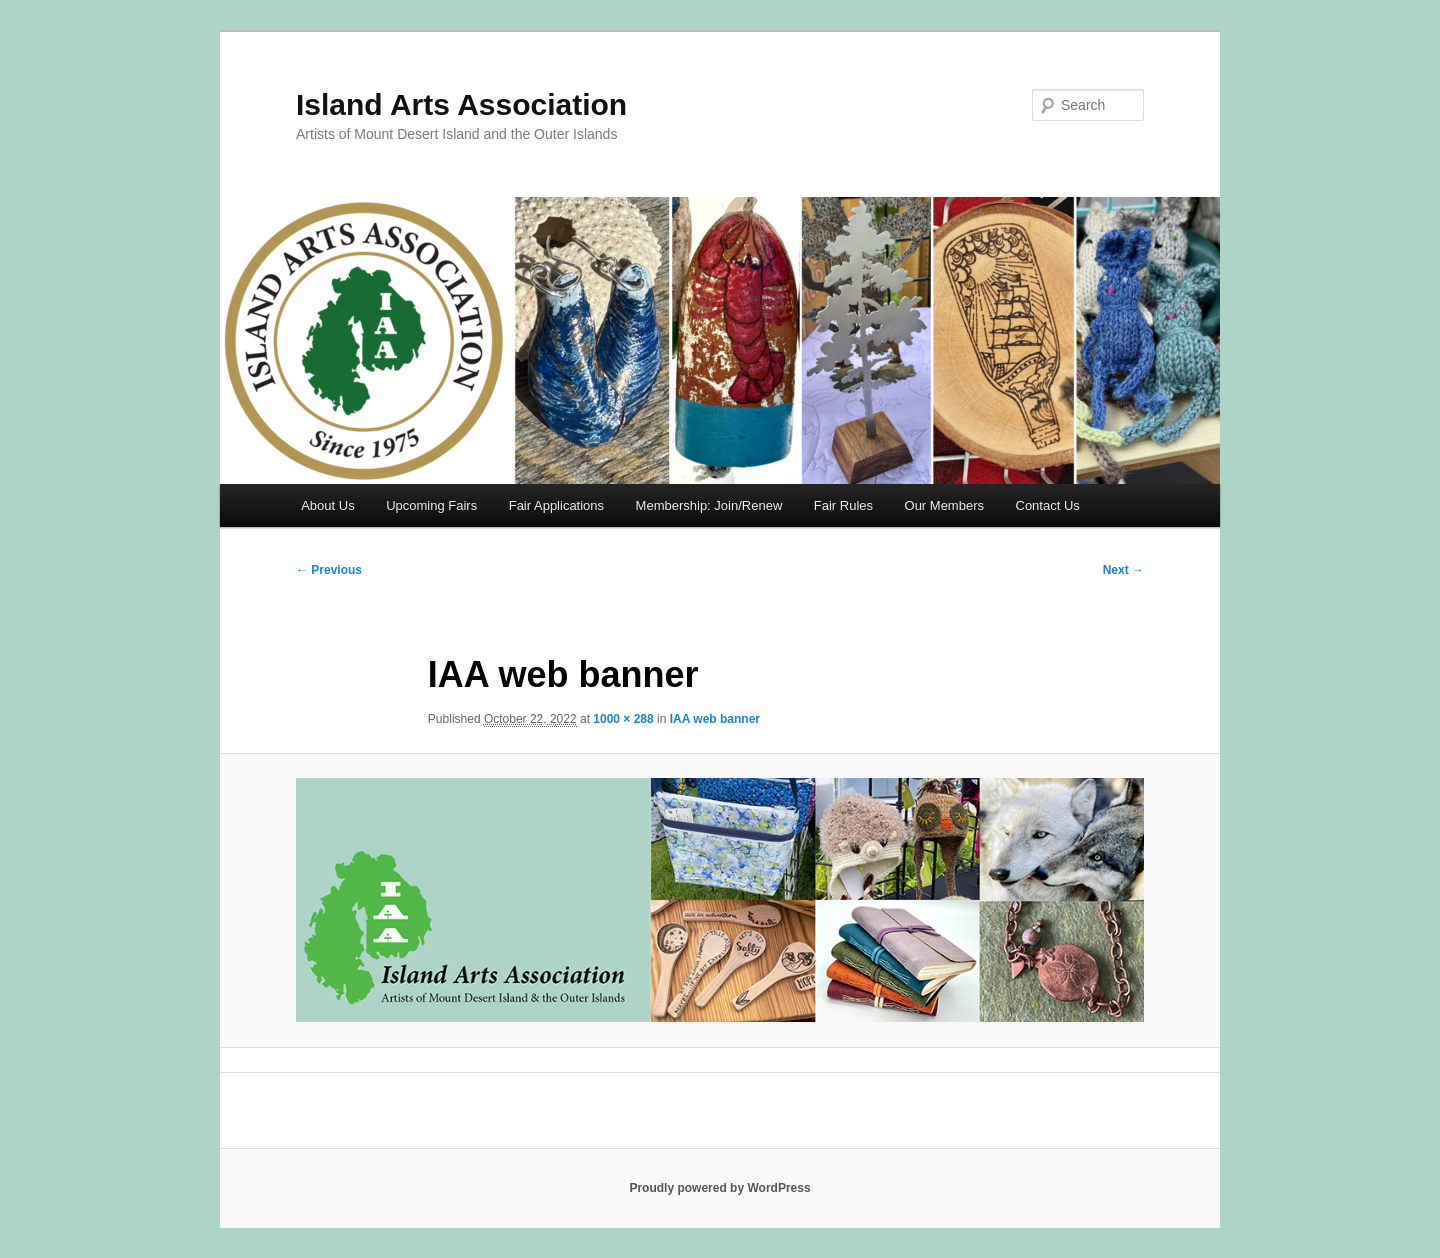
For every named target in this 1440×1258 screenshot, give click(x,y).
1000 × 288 (623, 719)
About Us (327, 505)
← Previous (329, 570)
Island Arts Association (461, 104)
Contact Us (1048, 505)
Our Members (944, 505)
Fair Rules (843, 505)
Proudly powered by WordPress (719, 1188)
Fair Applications (556, 505)
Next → (1123, 570)
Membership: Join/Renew (709, 505)
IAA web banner (715, 719)
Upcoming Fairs (431, 505)
